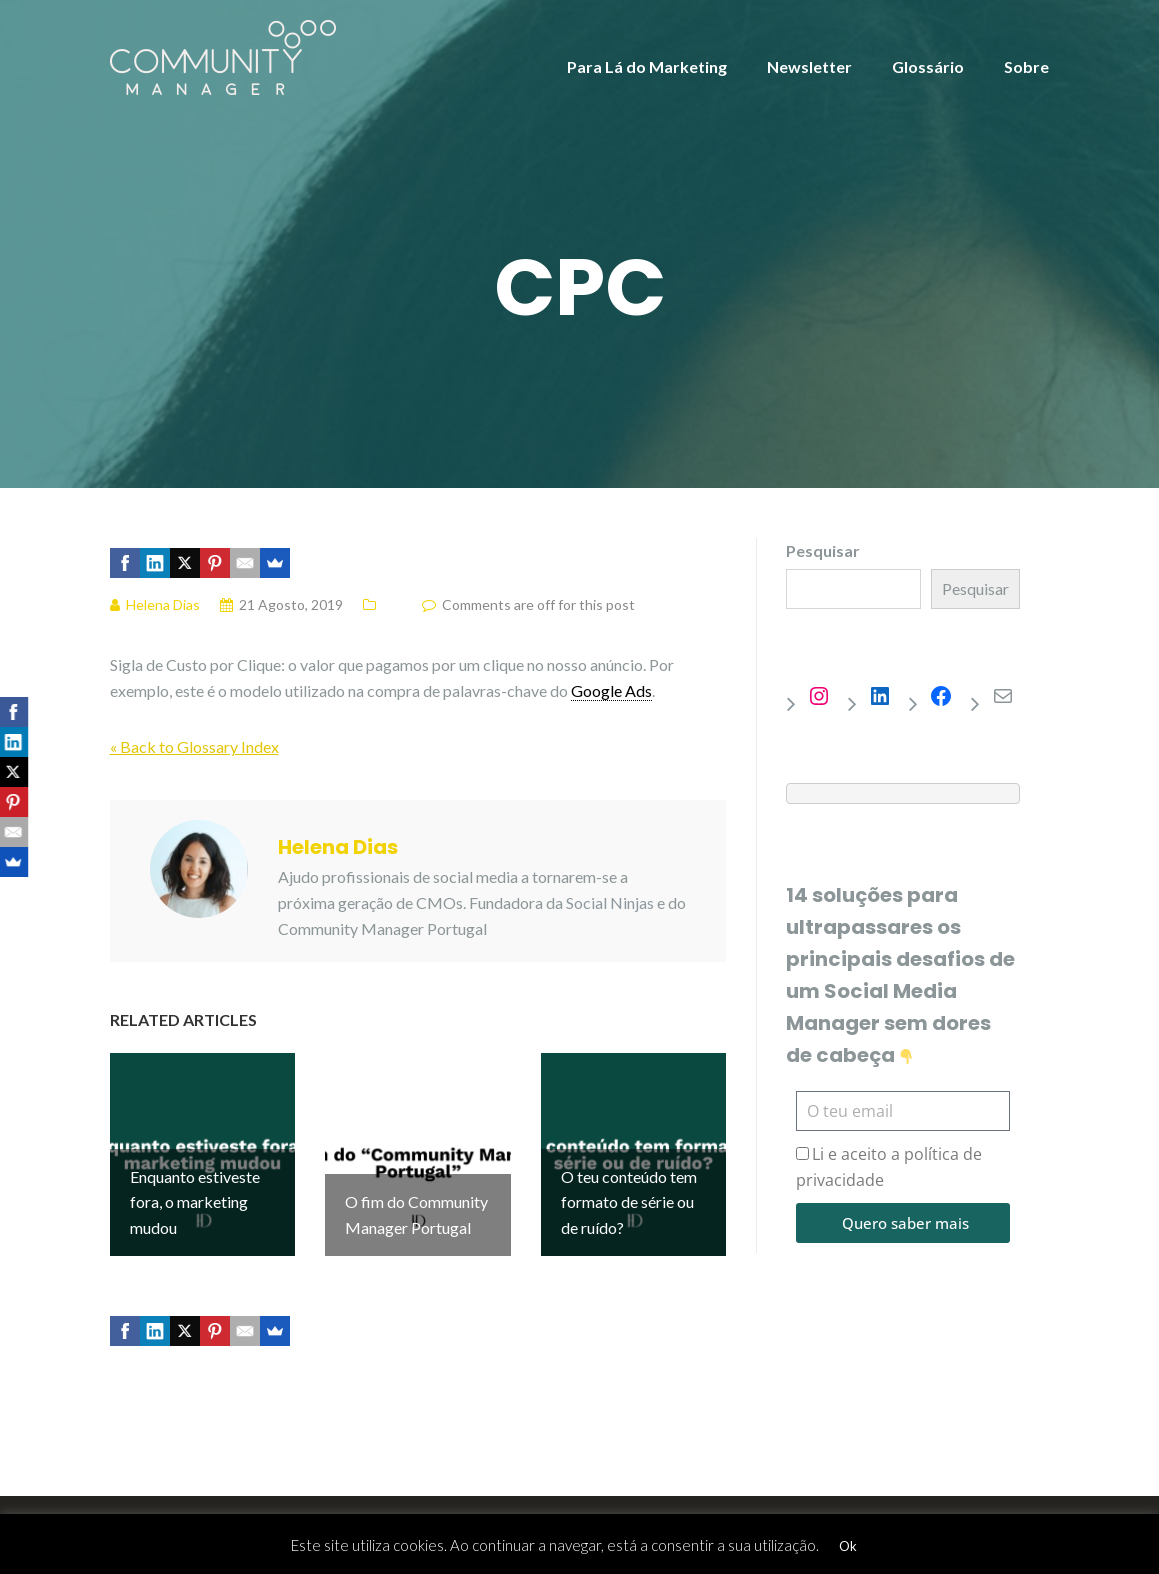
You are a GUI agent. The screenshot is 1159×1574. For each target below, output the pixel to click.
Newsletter (809, 66)
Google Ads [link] (611, 690)
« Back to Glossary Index (194, 746)
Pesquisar (823, 550)
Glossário (928, 66)
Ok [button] (848, 1546)
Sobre (1026, 66)
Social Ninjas (610, 902)
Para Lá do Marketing (647, 66)
